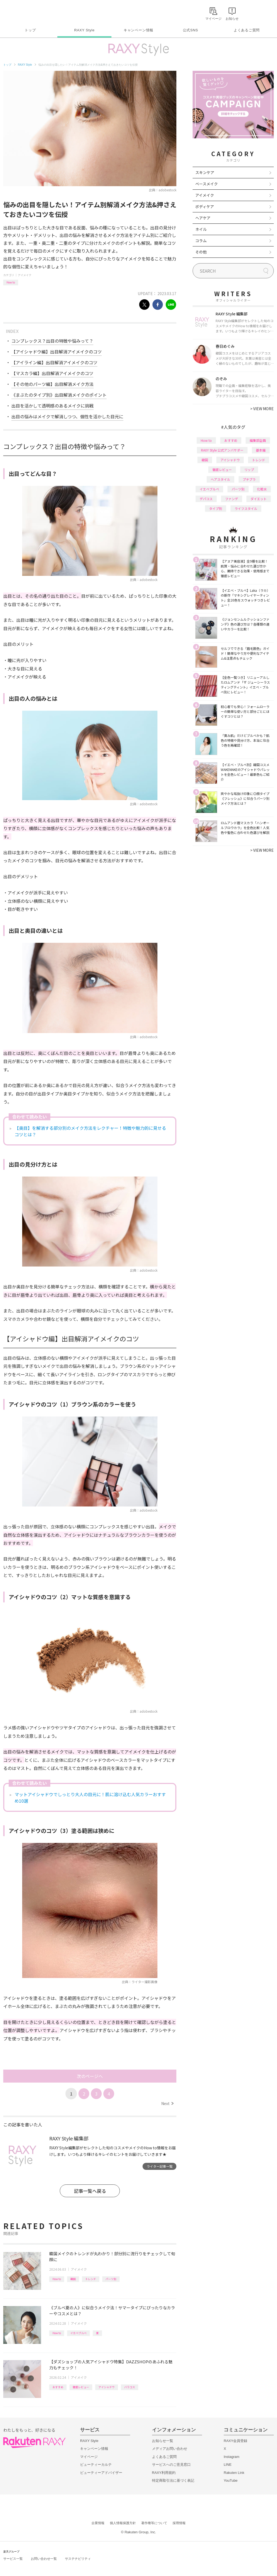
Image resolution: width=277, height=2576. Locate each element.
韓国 (73, 2279)
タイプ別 (215, 508)
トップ (30, 30)
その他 (201, 252)
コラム (201, 240)
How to (10, 282)
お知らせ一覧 (162, 2441)
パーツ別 (110, 2279)
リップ (249, 469)
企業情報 (97, 2523)
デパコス (206, 498)
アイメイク (24, 275)
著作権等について (154, 2523)
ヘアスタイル (220, 479)
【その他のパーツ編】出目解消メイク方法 (52, 384)
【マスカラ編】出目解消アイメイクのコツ (52, 373)
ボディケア (204, 206)
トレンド (90, 2279)
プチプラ (249, 479)
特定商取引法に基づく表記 (173, 2480)
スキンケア (204, 172)
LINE (228, 2465)
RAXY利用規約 (164, 2473)
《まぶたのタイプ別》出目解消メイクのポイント (59, 395)
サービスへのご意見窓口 (171, 2465)
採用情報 (179, 2523)
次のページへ (90, 2076)
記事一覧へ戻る (90, 2190)
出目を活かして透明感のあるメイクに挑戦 (52, 405)
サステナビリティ (78, 2559)
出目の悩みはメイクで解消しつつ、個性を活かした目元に (67, 416)
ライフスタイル (246, 508)
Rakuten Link (234, 2473)
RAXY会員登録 (235, 2441)
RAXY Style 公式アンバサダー (222, 450)
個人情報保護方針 (123, 2523)
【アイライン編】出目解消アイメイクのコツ (54, 362)
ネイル (201, 229)
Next (167, 2103)
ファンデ (231, 498)
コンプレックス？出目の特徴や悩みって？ (52, 341)
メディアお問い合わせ (169, 2449)
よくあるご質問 (247, 30)
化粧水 (262, 489)
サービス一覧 (13, 2559)
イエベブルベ (78, 2333)
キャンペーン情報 (138, 30)
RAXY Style (84, 30)
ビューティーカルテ (96, 2465)
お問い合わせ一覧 (44, 2559)
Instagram (231, 2457)
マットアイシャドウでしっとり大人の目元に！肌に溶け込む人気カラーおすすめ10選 (90, 1797)
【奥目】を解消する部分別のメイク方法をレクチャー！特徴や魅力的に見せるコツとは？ (90, 1131)
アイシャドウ (106, 2387)
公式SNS (190, 30)
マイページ (89, 2457)
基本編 (261, 450)
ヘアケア (202, 217)
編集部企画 (258, 440)
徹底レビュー (81, 2387)
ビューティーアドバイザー (101, 2473)
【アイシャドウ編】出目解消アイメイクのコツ (56, 351)
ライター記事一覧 (160, 2166)
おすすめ (57, 2387)
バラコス (129, 2387)
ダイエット (258, 498)
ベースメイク (206, 183)
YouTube (231, 2480)
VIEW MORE (262, 408)
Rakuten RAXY (27, 12)
